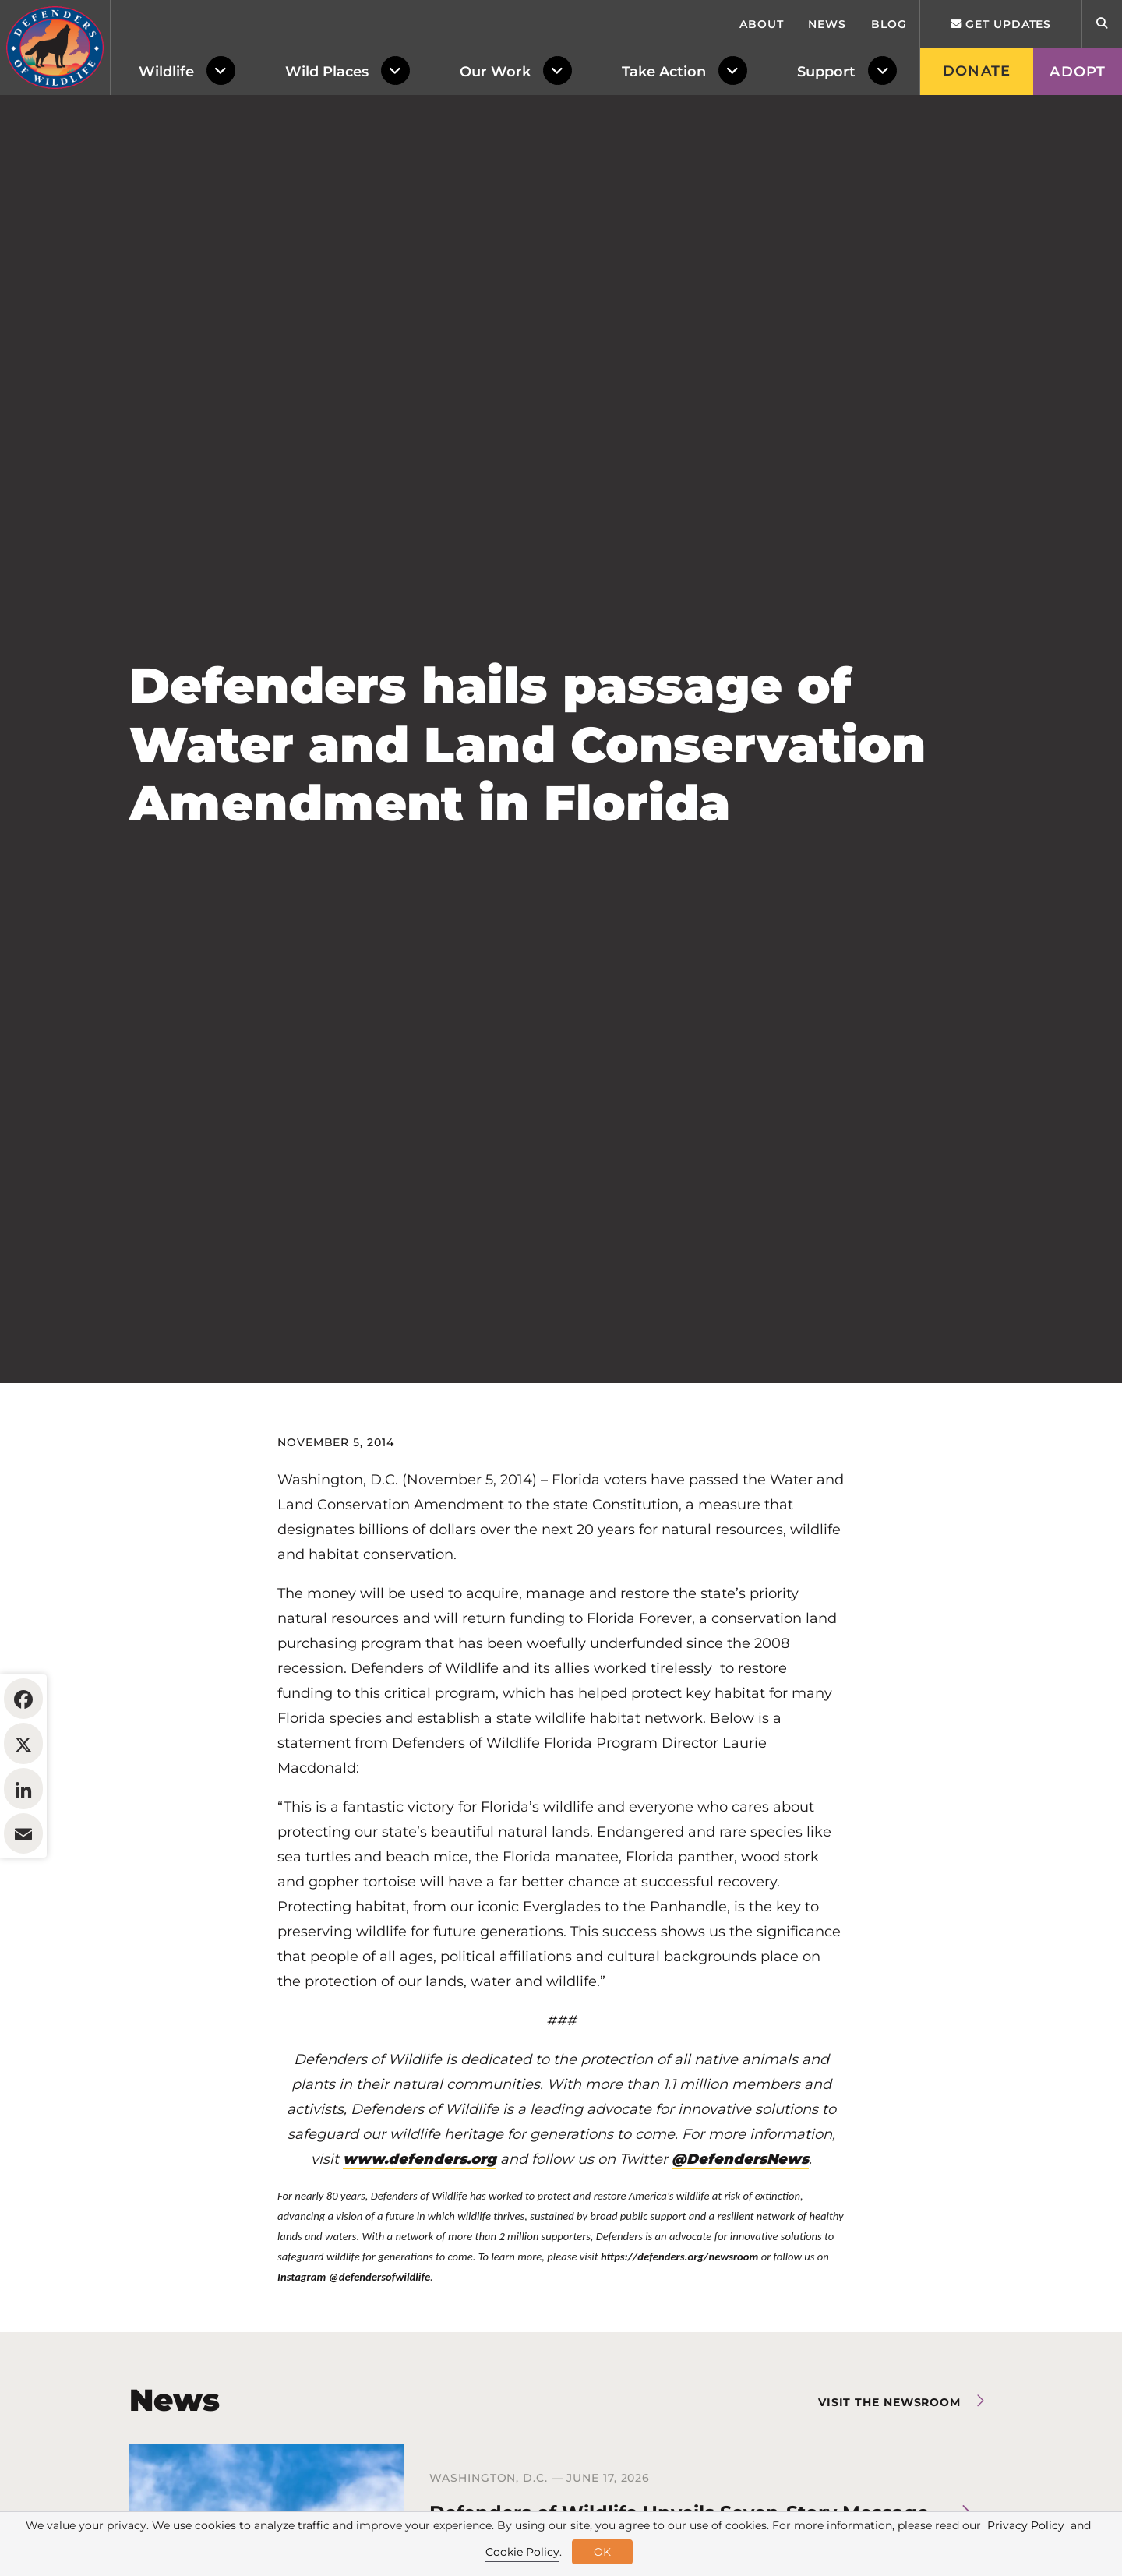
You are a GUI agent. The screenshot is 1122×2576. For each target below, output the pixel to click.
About (761, 24)
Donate (977, 70)
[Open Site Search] (1101, 24)
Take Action (664, 71)
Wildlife (166, 71)
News (827, 24)
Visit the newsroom (889, 2402)
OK (602, 2552)
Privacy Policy (1025, 2525)
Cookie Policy (522, 2552)
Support (826, 71)
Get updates (1001, 24)
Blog (889, 24)
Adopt (1078, 71)
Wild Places (327, 71)
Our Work (495, 71)
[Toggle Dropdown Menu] (224, 71)
